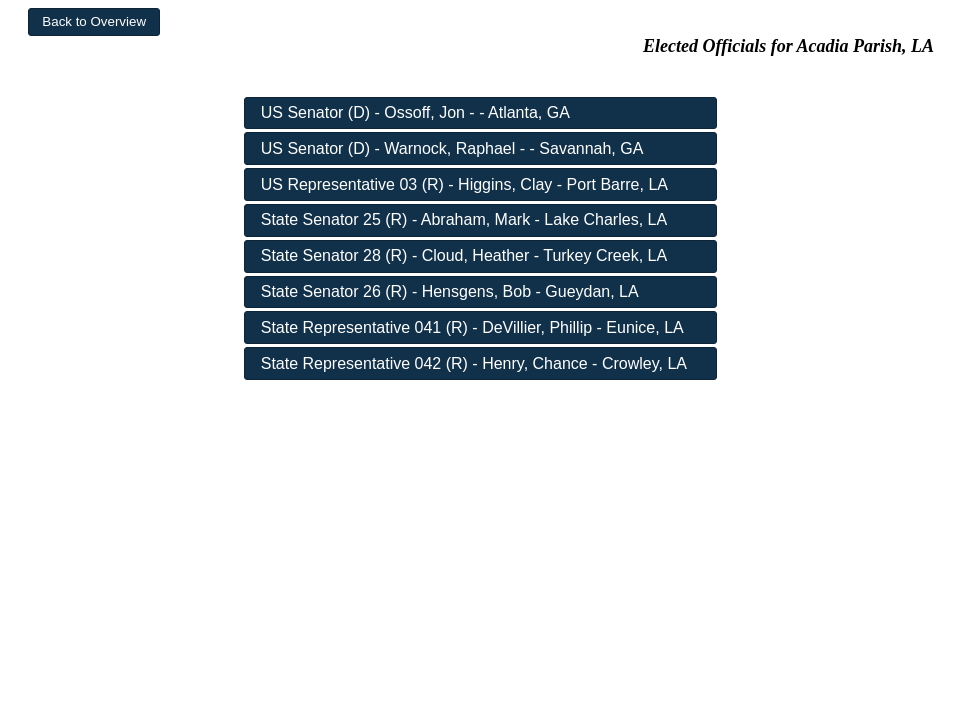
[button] (94, 22)
